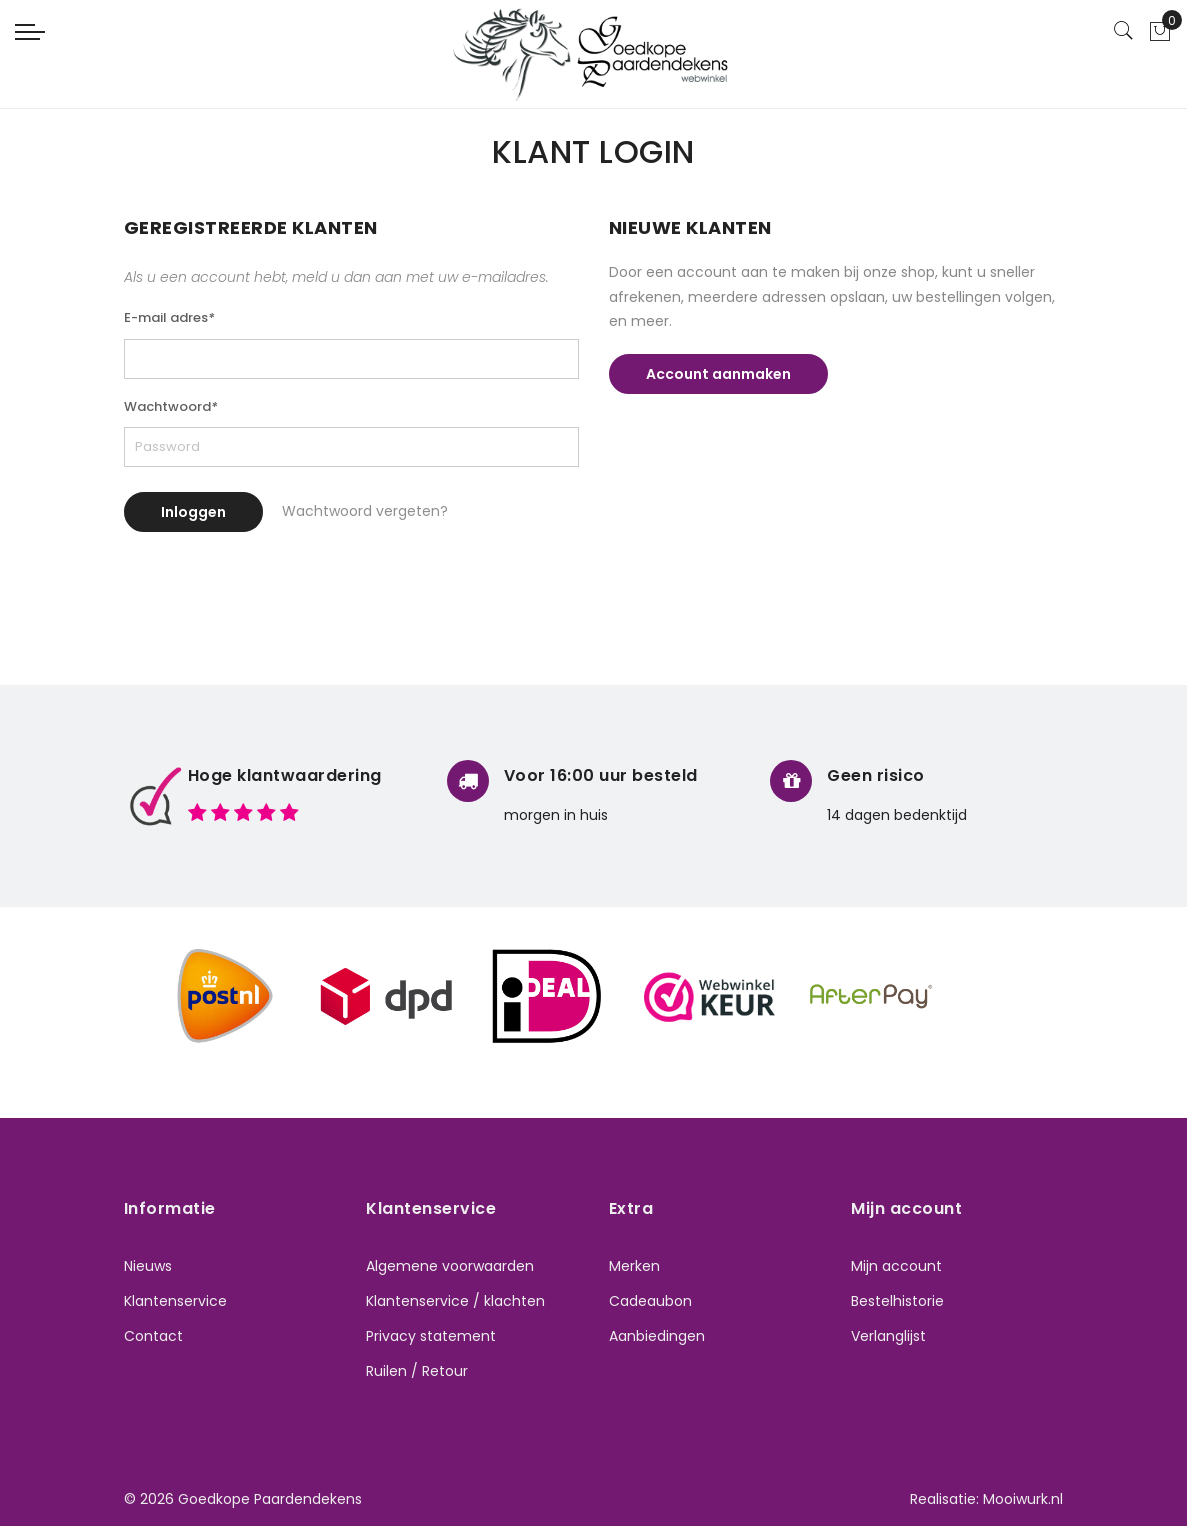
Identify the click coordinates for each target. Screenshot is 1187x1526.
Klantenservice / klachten (455, 1301)
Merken (634, 1266)
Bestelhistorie (897, 1301)
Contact (153, 1336)
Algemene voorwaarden (450, 1266)
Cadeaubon (650, 1301)
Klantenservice (175, 1301)
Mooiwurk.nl (1023, 1499)
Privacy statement (431, 1336)
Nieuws (148, 1266)
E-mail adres (169, 317)
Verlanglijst (888, 1336)
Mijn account (896, 1266)
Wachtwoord (171, 406)
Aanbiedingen (657, 1336)
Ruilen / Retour (417, 1371)
